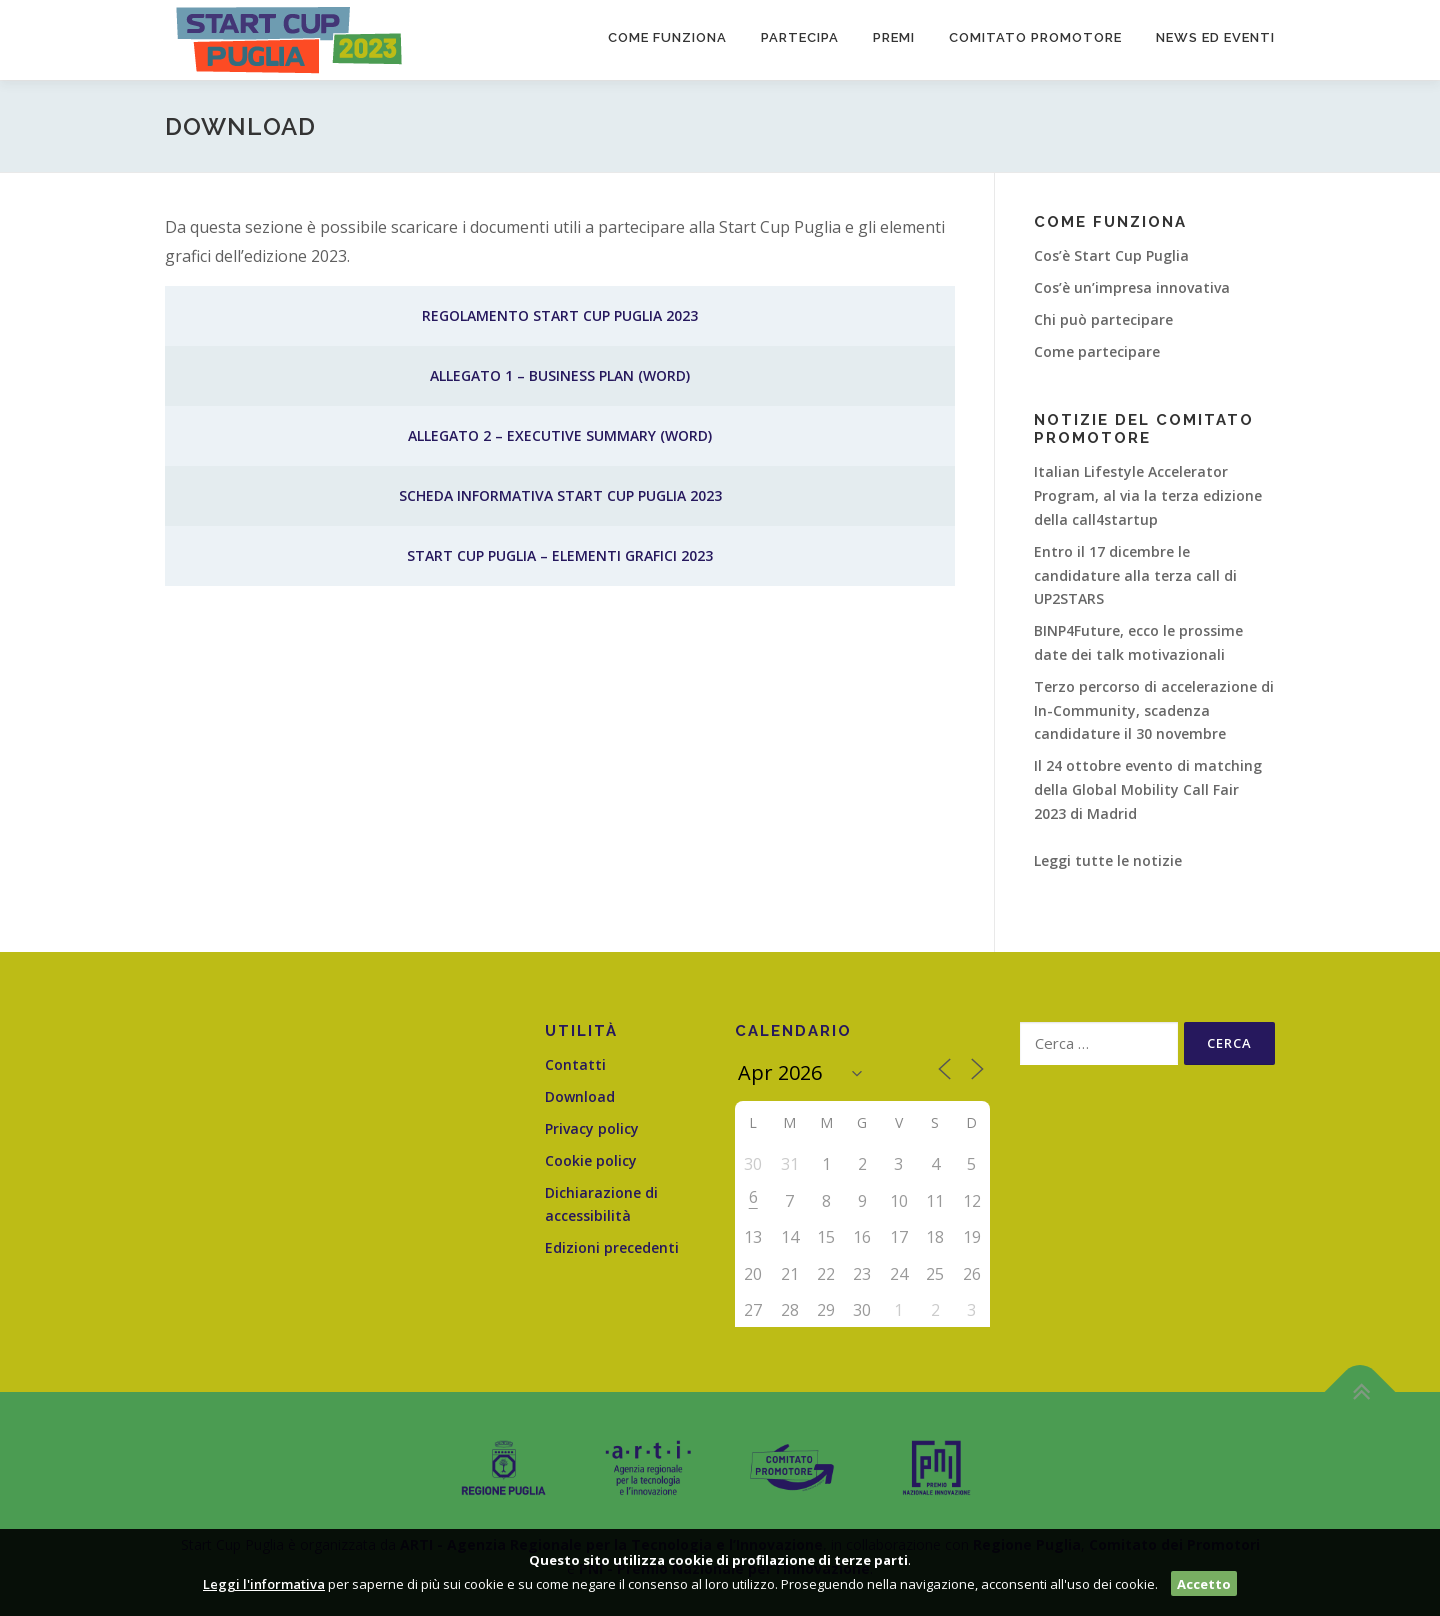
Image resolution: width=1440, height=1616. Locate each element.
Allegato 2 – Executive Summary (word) (560, 435)
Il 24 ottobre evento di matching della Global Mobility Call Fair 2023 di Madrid (1148, 789)
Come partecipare (1097, 351)
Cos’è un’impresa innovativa (1132, 287)
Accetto (1204, 1584)
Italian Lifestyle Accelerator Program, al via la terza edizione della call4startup (1148, 495)
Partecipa (800, 37)
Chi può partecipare (1103, 319)
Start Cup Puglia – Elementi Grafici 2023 (560, 555)
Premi (894, 37)
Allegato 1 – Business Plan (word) (560, 375)
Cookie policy (591, 1160)
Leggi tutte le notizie (1108, 860)
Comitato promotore (1035, 37)
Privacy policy (592, 1128)
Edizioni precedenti (612, 1247)
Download (580, 1096)
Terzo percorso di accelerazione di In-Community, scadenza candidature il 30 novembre (1154, 710)
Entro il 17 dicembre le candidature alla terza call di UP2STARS (1135, 575)
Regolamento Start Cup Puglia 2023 (560, 315)
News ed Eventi (1215, 37)
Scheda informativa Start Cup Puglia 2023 (560, 495)
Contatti (575, 1064)
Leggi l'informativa (264, 1584)
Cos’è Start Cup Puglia (1111, 255)
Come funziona (667, 37)
